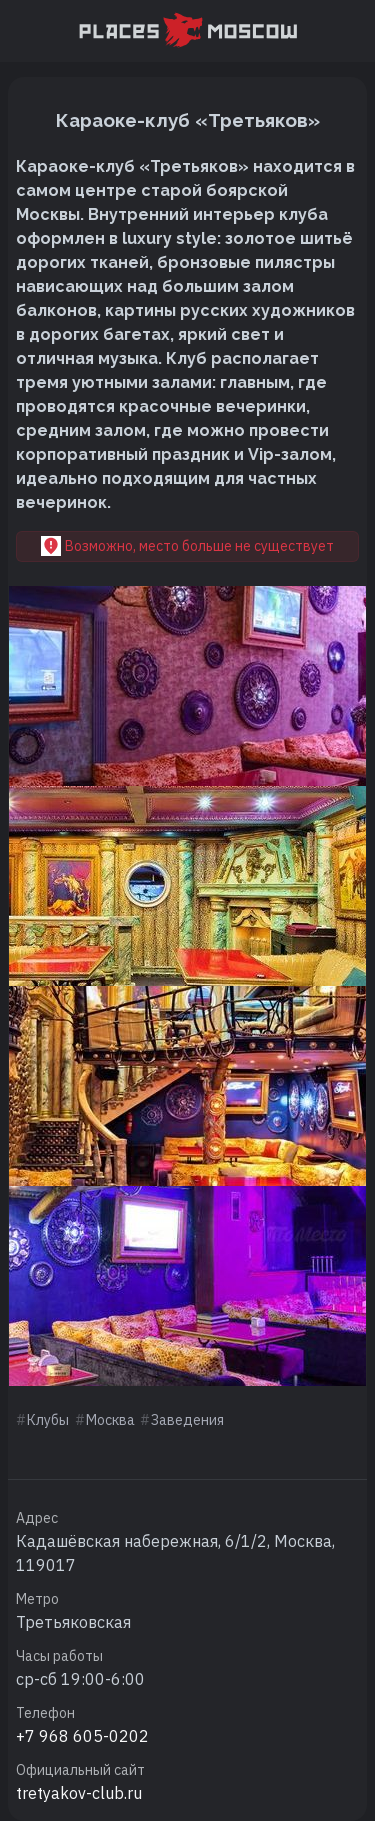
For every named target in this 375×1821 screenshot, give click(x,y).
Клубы (48, 1420)
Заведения (187, 1420)
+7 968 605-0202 (82, 1736)
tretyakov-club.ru (79, 1793)
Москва (110, 1420)
